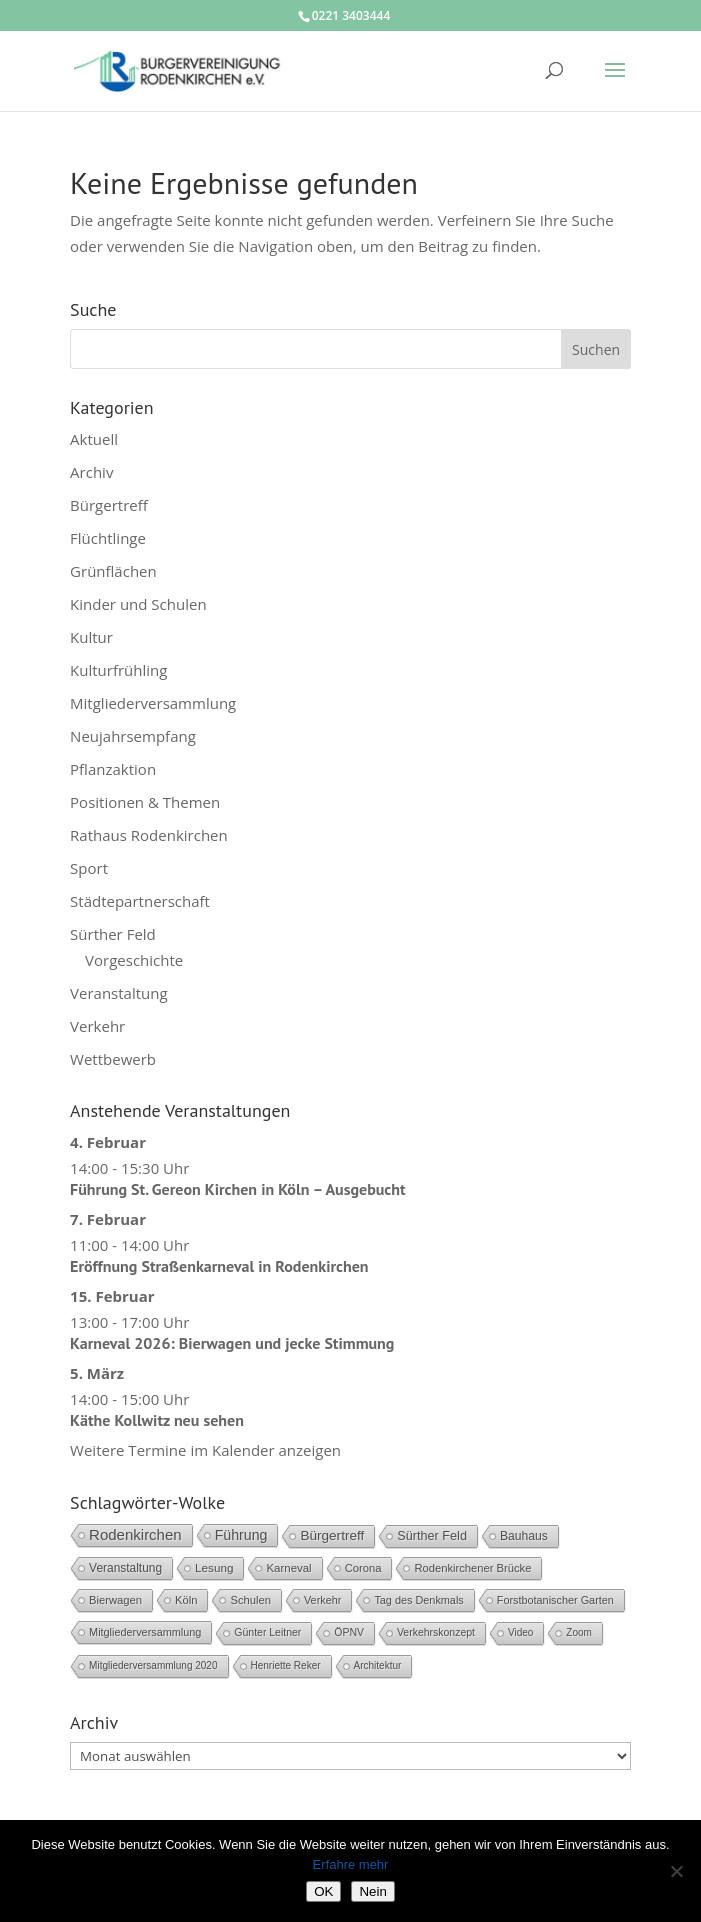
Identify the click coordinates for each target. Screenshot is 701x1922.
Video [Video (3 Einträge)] (520, 1632)
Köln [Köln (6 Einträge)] (186, 1600)
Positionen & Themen (145, 802)
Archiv (91, 472)
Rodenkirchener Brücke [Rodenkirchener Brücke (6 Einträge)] (472, 1568)
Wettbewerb (113, 1059)
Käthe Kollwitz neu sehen (157, 1420)
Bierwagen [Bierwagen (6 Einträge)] (115, 1600)
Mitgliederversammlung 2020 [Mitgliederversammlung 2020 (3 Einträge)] (153, 1665)
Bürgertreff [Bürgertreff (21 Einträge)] (332, 1535)
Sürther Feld (113, 934)
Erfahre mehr (351, 1864)
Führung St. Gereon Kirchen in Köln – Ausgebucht (237, 1189)
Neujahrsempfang (133, 736)
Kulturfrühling (118, 670)
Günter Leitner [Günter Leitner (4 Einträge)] (267, 1632)
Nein (372, 1891)
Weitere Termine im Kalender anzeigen (205, 1450)
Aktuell (94, 439)
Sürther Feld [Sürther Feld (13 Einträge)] (432, 1536)
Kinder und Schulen (138, 604)
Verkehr (97, 1026)
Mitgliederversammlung (153, 703)
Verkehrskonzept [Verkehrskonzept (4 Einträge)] (436, 1632)
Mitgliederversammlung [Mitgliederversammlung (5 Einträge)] (145, 1632)
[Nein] (676, 1871)
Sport (89, 868)
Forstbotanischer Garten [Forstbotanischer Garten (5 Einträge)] (555, 1600)
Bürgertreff (109, 505)
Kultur (91, 637)
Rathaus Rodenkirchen (149, 835)
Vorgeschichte (134, 960)
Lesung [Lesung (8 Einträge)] (214, 1567)
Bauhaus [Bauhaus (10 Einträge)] (524, 1536)
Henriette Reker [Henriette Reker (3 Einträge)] (286, 1665)
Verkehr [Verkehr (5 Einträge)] (322, 1600)
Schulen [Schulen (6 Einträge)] (250, 1600)
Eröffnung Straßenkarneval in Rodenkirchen (219, 1266)
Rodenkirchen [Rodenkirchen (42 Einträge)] (135, 1534)
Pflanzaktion (113, 769)
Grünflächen (113, 571)
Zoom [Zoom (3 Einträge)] (579, 1632)
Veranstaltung (119, 993)
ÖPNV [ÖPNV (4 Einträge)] (349, 1632)
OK (323, 1891)
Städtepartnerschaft (140, 901)
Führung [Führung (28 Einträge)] (241, 1535)
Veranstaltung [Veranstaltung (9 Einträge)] (125, 1568)
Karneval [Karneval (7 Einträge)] (288, 1568)
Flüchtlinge (108, 538)
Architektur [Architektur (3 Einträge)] (378, 1665)
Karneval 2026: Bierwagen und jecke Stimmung (232, 1343)
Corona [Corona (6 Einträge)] (363, 1568)
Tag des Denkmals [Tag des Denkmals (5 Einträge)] (418, 1600)
